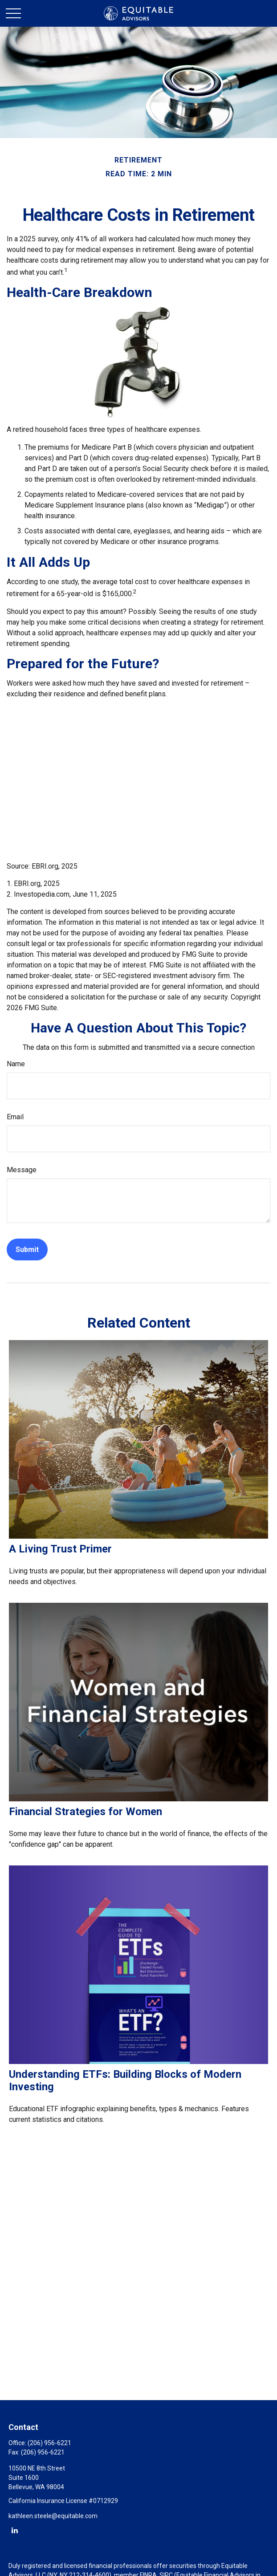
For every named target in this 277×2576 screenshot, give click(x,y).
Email (15, 1117)
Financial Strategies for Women (85, 1811)
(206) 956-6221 (49, 2442)
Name (16, 1064)
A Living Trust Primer (60, 1549)
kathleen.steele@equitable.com (53, 2515)
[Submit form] (27, 1249)
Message (22, 1170)
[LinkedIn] (14, 2530)
